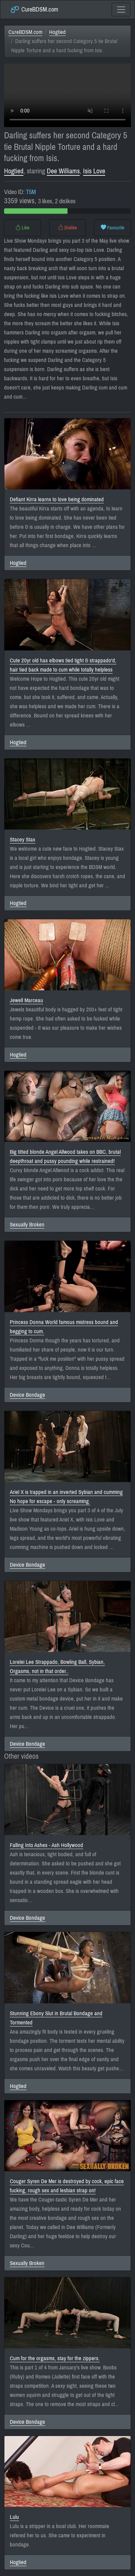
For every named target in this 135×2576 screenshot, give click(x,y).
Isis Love (94, 171)
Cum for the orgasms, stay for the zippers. (55, 2358)
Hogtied (57, 32)
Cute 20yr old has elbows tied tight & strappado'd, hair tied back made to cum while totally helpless (63, 665)
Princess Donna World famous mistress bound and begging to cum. (64, 1327)
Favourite (112, 227)
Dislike (67, 227)
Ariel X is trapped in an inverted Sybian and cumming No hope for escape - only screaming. (66, 1497)
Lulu (14, 2517)
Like (22, 227)
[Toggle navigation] (121, 9)
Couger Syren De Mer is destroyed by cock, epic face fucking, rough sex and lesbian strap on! (67, 2186)
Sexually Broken (27, 1224)
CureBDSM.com (34, 9)
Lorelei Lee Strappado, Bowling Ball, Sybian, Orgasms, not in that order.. (57, 1666)
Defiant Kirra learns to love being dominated (57, 499)
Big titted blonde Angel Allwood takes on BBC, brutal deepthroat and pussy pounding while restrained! (65, 1156)
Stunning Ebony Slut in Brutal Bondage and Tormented (56, 2018)
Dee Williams (63, 171)
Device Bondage (27, 1395)
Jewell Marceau (26, 1000)
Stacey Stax (22, 839)
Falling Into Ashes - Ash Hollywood (46, 1845)
